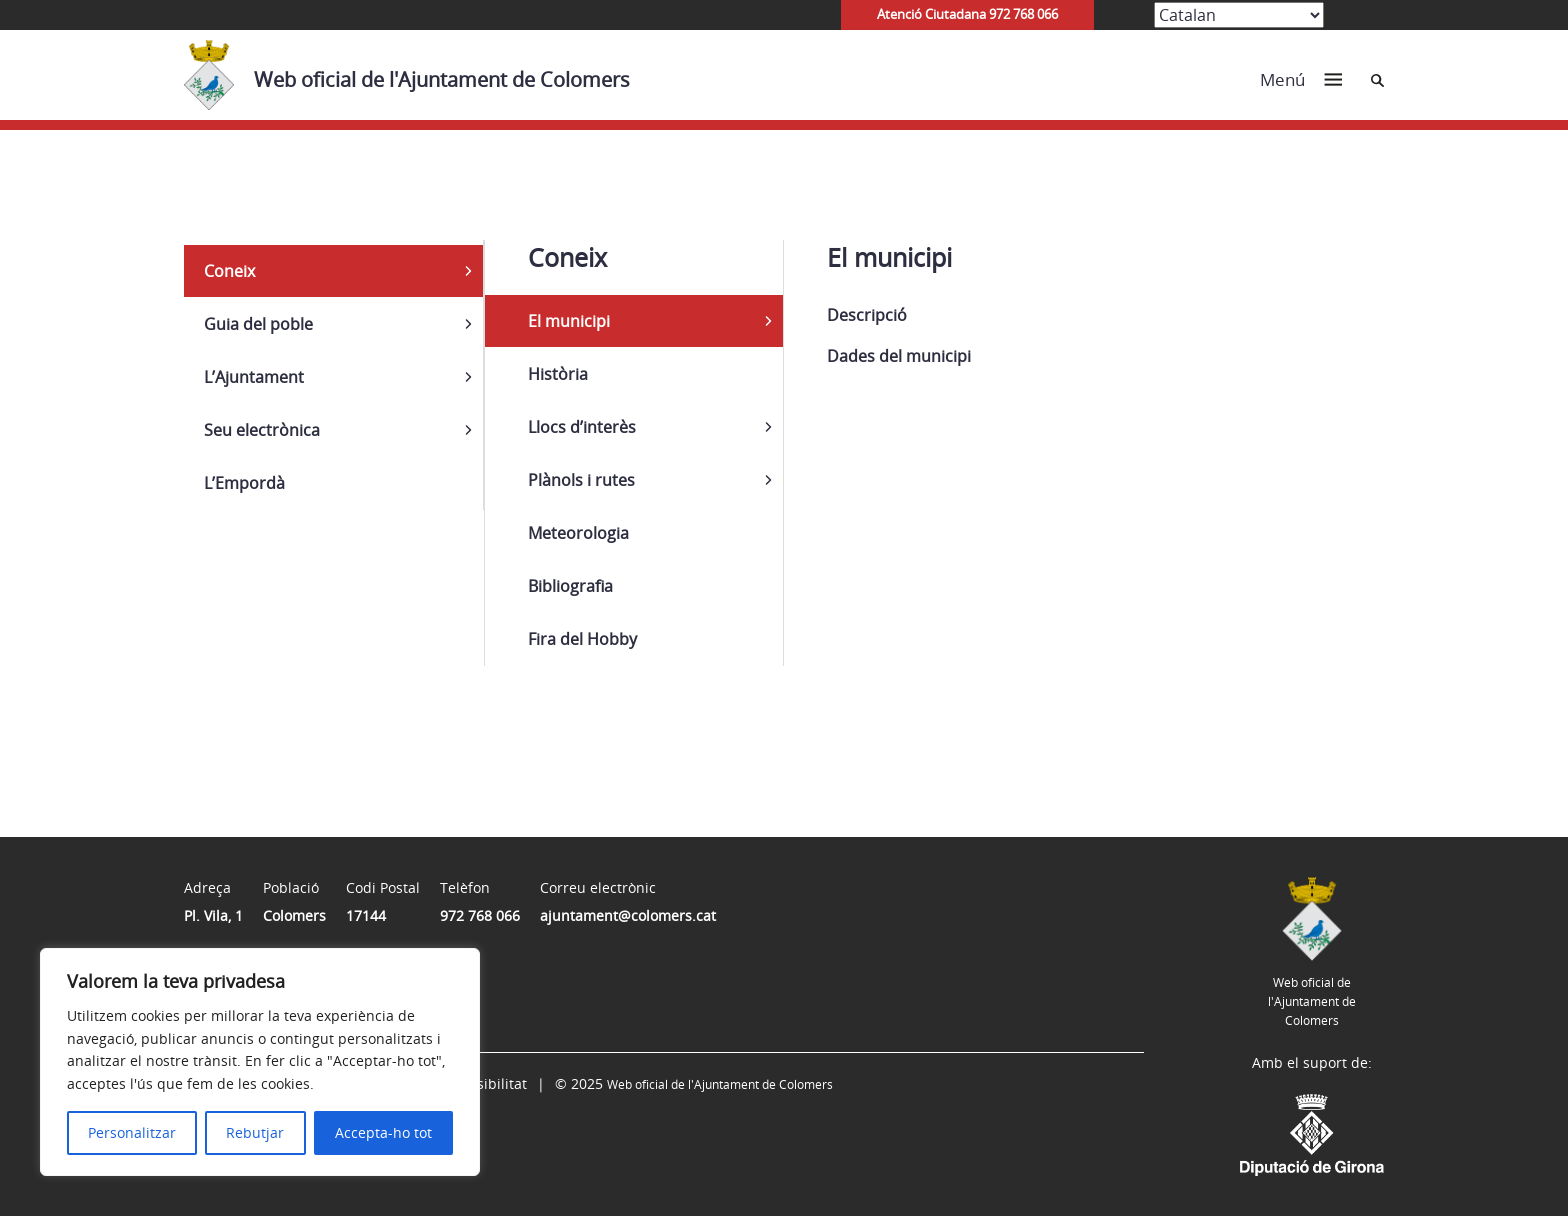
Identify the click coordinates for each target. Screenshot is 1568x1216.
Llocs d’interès (582, 427)
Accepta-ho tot (383, 1132)
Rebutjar (255, 1132)
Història (558, 374)
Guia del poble (258, 324)
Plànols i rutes (581, 480)
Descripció (867, 315)
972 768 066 (480, 915)
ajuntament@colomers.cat (628, 915)
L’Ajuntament (254, 377)
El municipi (569, 321)
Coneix (229, 271)
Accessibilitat (483, 1083)
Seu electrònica (262, 430)
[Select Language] (1239, 15)
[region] (260, 1062)
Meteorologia (578, 533)
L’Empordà (244, 483)
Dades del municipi (899, 356)
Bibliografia (570, 586)
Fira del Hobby (582, 639)
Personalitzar (132, 1132)
